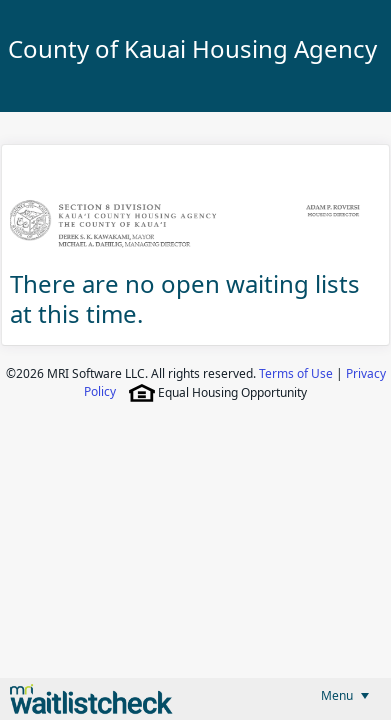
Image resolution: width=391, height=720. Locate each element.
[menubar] (345, 695)
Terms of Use (296, 373)
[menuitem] (345, 695)
